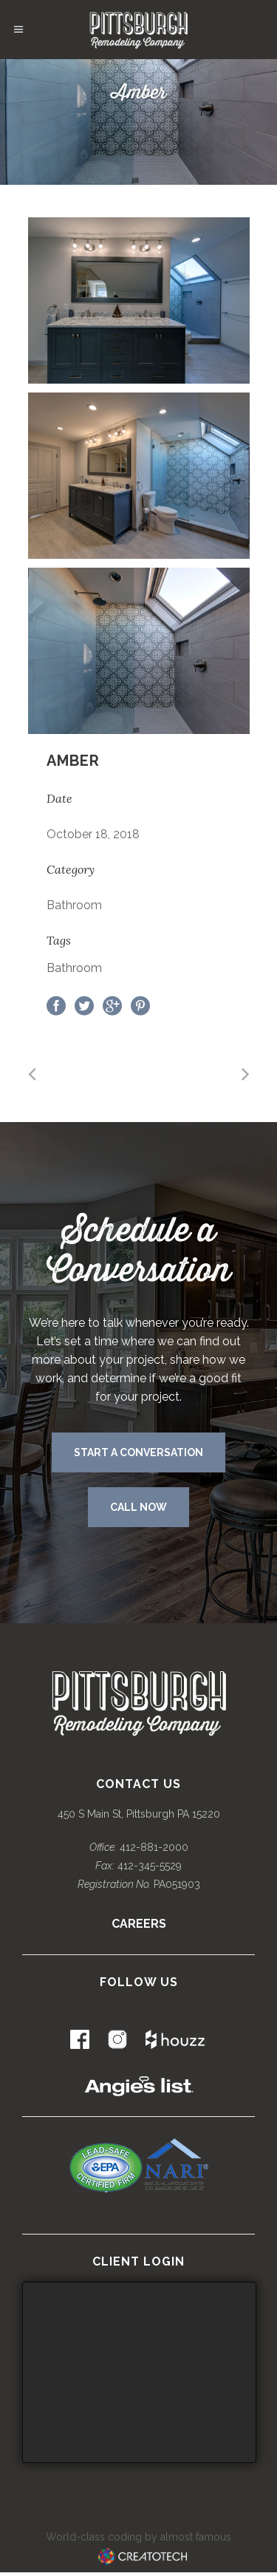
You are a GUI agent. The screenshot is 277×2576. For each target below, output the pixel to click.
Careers (139, 1924)
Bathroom (74, 968)
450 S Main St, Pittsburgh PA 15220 (139, 1814)
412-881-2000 (154, 1847)
